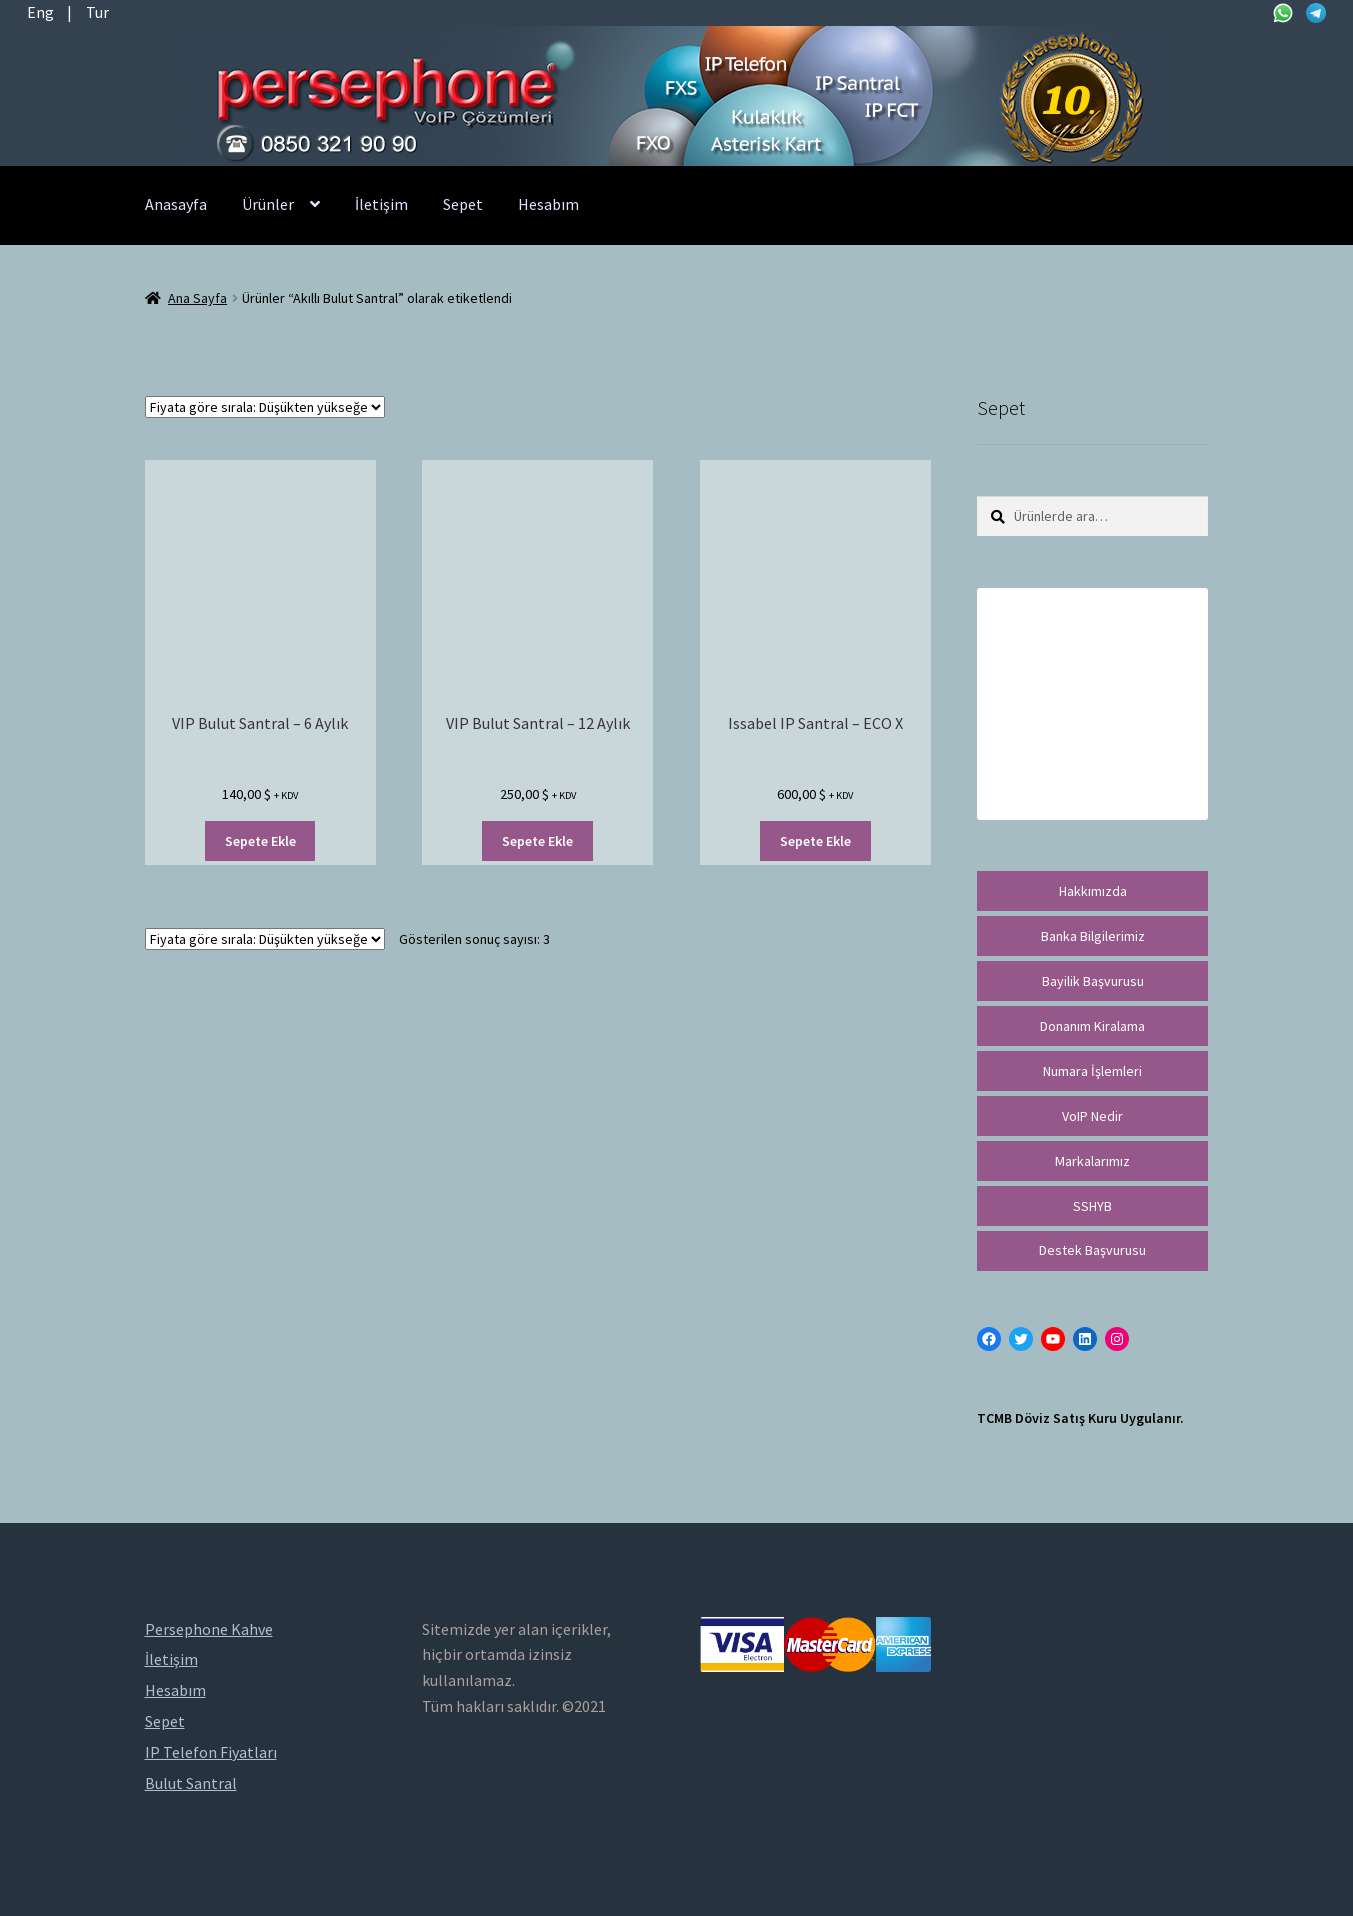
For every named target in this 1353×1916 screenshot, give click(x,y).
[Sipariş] (265, 407)
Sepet (463, 204)
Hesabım (548, 204)
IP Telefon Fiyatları (211, 1752)
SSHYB (1092, 1206)
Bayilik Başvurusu (1093, 981)
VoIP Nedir (1092, 1116)
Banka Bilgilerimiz (1093, 936)
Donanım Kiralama (1092, 1026)
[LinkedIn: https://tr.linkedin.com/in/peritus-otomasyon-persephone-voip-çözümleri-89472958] (1085, 1339)
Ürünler (268, 204)
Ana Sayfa (197, 298)
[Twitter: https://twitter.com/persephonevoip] (1021, 1339)
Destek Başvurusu (1092, 1250)
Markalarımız (1092, 1161)
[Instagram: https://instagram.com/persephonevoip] (1117, 1339)
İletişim (381, 204)
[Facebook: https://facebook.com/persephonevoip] (989, 1339)
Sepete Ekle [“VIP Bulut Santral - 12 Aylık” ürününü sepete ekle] (537, 841)
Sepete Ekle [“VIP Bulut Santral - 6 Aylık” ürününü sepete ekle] (260, 841)
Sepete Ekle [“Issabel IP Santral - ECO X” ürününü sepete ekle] (815, 841)
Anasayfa (176, 204)
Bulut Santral (191, 1783)
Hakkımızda (1093, 891)
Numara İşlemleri (1092, 1071)
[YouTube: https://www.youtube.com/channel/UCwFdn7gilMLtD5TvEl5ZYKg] (1053, 1339)
